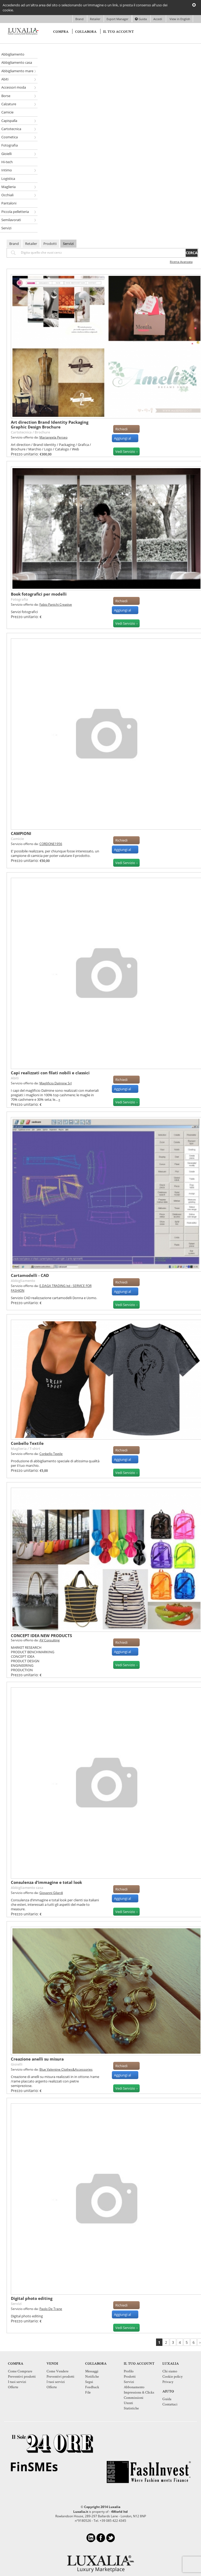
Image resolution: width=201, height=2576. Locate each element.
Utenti (128, 2402)
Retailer (95, 19)
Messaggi (91, 2371)
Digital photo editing (31, 2298)
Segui (89, 2381)
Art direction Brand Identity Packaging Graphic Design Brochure (49, 424)
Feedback (92, 2387)
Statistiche (131, 2408)
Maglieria (19, 1448)
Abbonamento (134, 2387)
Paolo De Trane (50, 2308)
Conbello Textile (27, 1443)
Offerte (13, 2387)
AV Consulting (49, 1640)
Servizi (68, 243)
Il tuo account (118, 31)
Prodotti (50, 243)
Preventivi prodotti (22, 2376)
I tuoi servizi (17, 2381)
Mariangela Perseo (53, 437)
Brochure (42, 432)
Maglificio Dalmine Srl (55, 1083)
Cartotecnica (21, 432)
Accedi (157, 19)
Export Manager (118, 19)
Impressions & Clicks (139, 2392)
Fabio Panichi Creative (55, 604)
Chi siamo (169, 2371)
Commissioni (133, 2397)
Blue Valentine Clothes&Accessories (66, 2069)
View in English (179, 19)
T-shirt (35, 1448)
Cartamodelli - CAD (30, 1275)
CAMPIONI (21, 833)
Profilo (129, 2371)
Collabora (86, 31)
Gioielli (16, 2064)
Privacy (167, 2381)
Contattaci (169, 2404)
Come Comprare (20, 2371)
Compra (60, 31)
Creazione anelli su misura (37, 2059)
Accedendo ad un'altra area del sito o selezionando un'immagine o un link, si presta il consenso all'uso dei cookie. (85, 7)
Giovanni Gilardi (51, 1892)
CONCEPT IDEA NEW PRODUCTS (41, 1635)
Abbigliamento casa (27, 1887)
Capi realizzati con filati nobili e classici (50, 1072)
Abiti (15, 1078)
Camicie (17, 838)
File (88, 2392)
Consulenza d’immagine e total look (46, 1882)
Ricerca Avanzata (181, 262)
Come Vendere (57, 2371)
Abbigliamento (23, 1280)
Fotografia (19, 599)
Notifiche (92, 2376)
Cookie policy (172, 2376)
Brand (79, 19)
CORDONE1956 (50, 844)
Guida (141, 19)
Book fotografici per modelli (39, 594)
